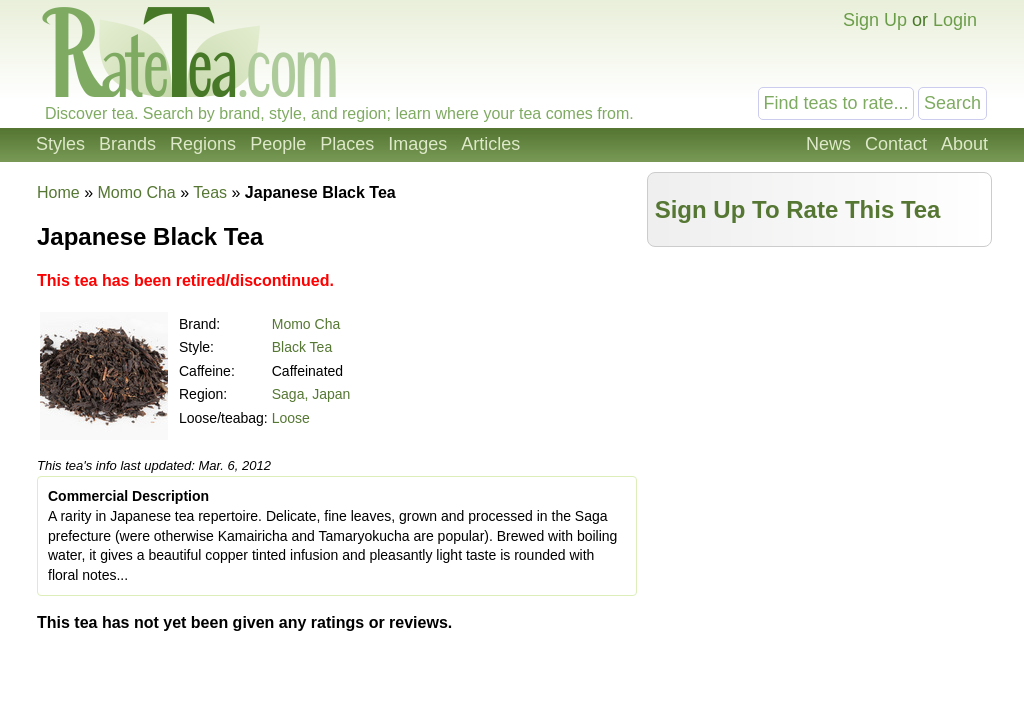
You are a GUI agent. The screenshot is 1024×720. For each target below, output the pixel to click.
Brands (127, 144)
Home (58, 192)
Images (417, 144)
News (828, 144)
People (278, 144)
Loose (291, 418)
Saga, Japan (311, 394)
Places (347, 144)
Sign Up (875, 20)
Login (955, 20)
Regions (203, 144)
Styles (60, 144)
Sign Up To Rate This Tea (798, 209)
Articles (490, 144)
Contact (896, 144)
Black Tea (302, 347)
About (964, 144)
